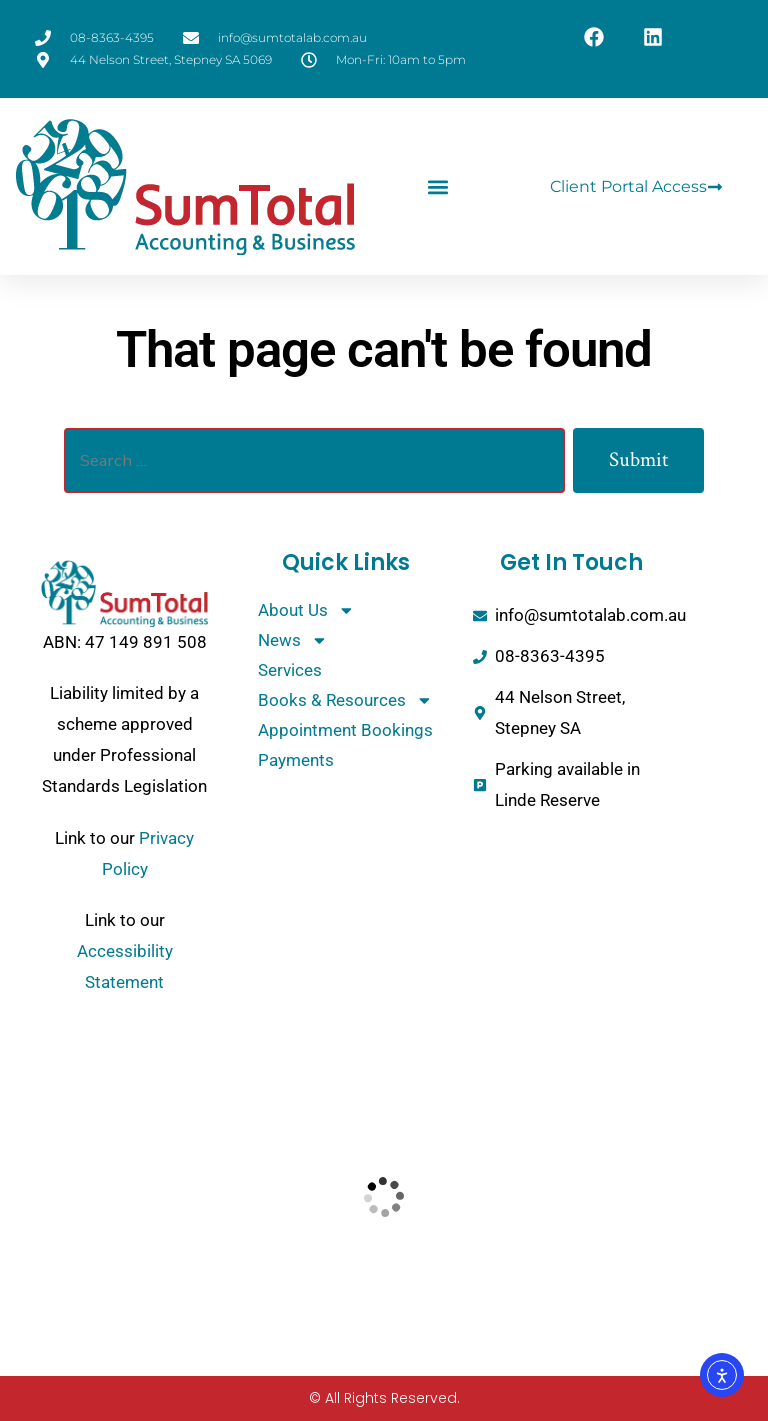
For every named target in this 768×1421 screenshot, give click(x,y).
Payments (296, 760)
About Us (306, 610)
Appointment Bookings (345, 730)
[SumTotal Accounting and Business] (384, 1196)
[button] (437, 186)
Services (290, 670)
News (293, 640)
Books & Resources (345, 700)
